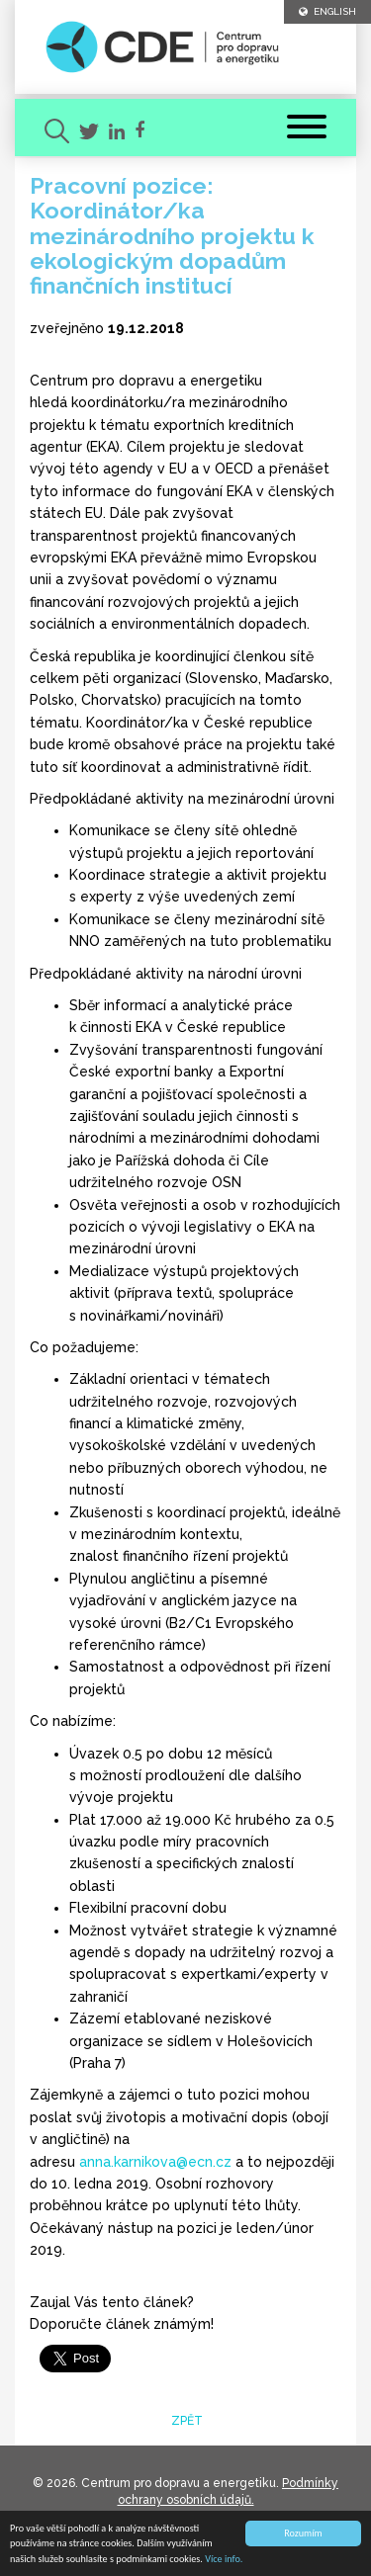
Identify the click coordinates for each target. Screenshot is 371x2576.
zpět (185, 2421)
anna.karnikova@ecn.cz (155, 2162)
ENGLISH (327, 11)
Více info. (223, 2558)
